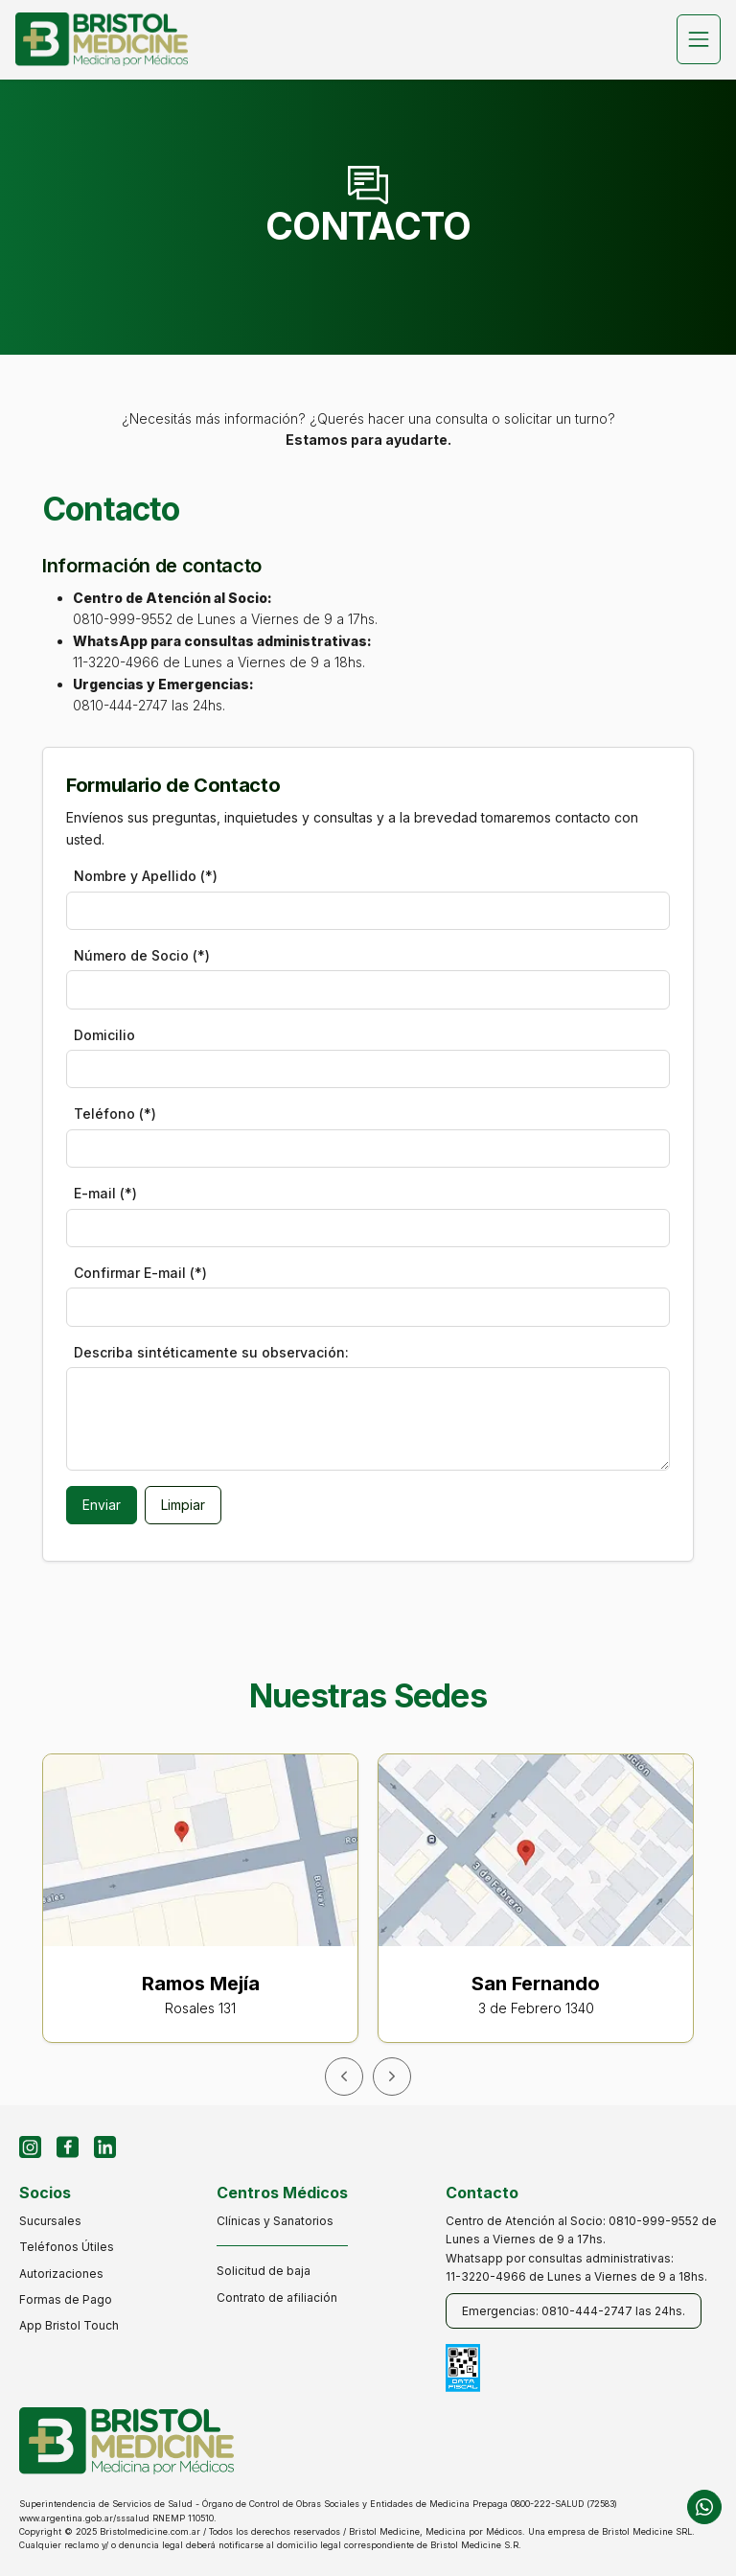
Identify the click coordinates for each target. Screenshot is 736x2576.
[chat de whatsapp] (704, 2507)
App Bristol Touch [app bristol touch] (69, 2325)
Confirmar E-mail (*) (140, 1273)
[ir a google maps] (210, 1909)
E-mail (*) (105, 1193)
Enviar (101, 1505)
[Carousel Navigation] (368, 2076)
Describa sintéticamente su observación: (211, 1352)
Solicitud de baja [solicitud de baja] (263, 2270)
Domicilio (104, 1035)
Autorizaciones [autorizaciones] (61, 2273)
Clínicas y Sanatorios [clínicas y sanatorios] (275, 2221)
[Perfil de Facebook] (68, 2147)
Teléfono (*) (115, 1113)
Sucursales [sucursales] (50, 2221)
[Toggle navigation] (699, 39)
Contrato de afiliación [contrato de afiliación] (277, 2297)
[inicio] (101, 40)
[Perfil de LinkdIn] (105, 2147)
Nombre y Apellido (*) (146, 876)
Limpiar (183, 1505)
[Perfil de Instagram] (30, 2147)
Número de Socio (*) (142, 955)
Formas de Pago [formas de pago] (65, 2299)
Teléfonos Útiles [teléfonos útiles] (66, 2246)
